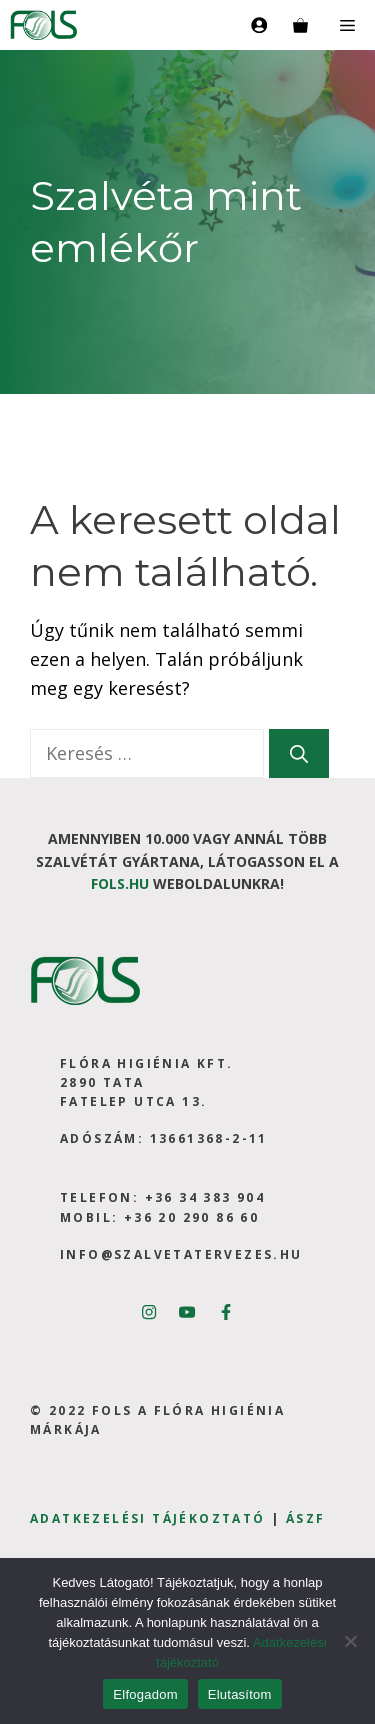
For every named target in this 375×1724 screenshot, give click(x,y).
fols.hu (120, 883)
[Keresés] (299, 753)
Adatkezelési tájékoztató (148, 1518)
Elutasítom (240, 1694)
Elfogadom (145, 1694)
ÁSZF (306, 1518)
